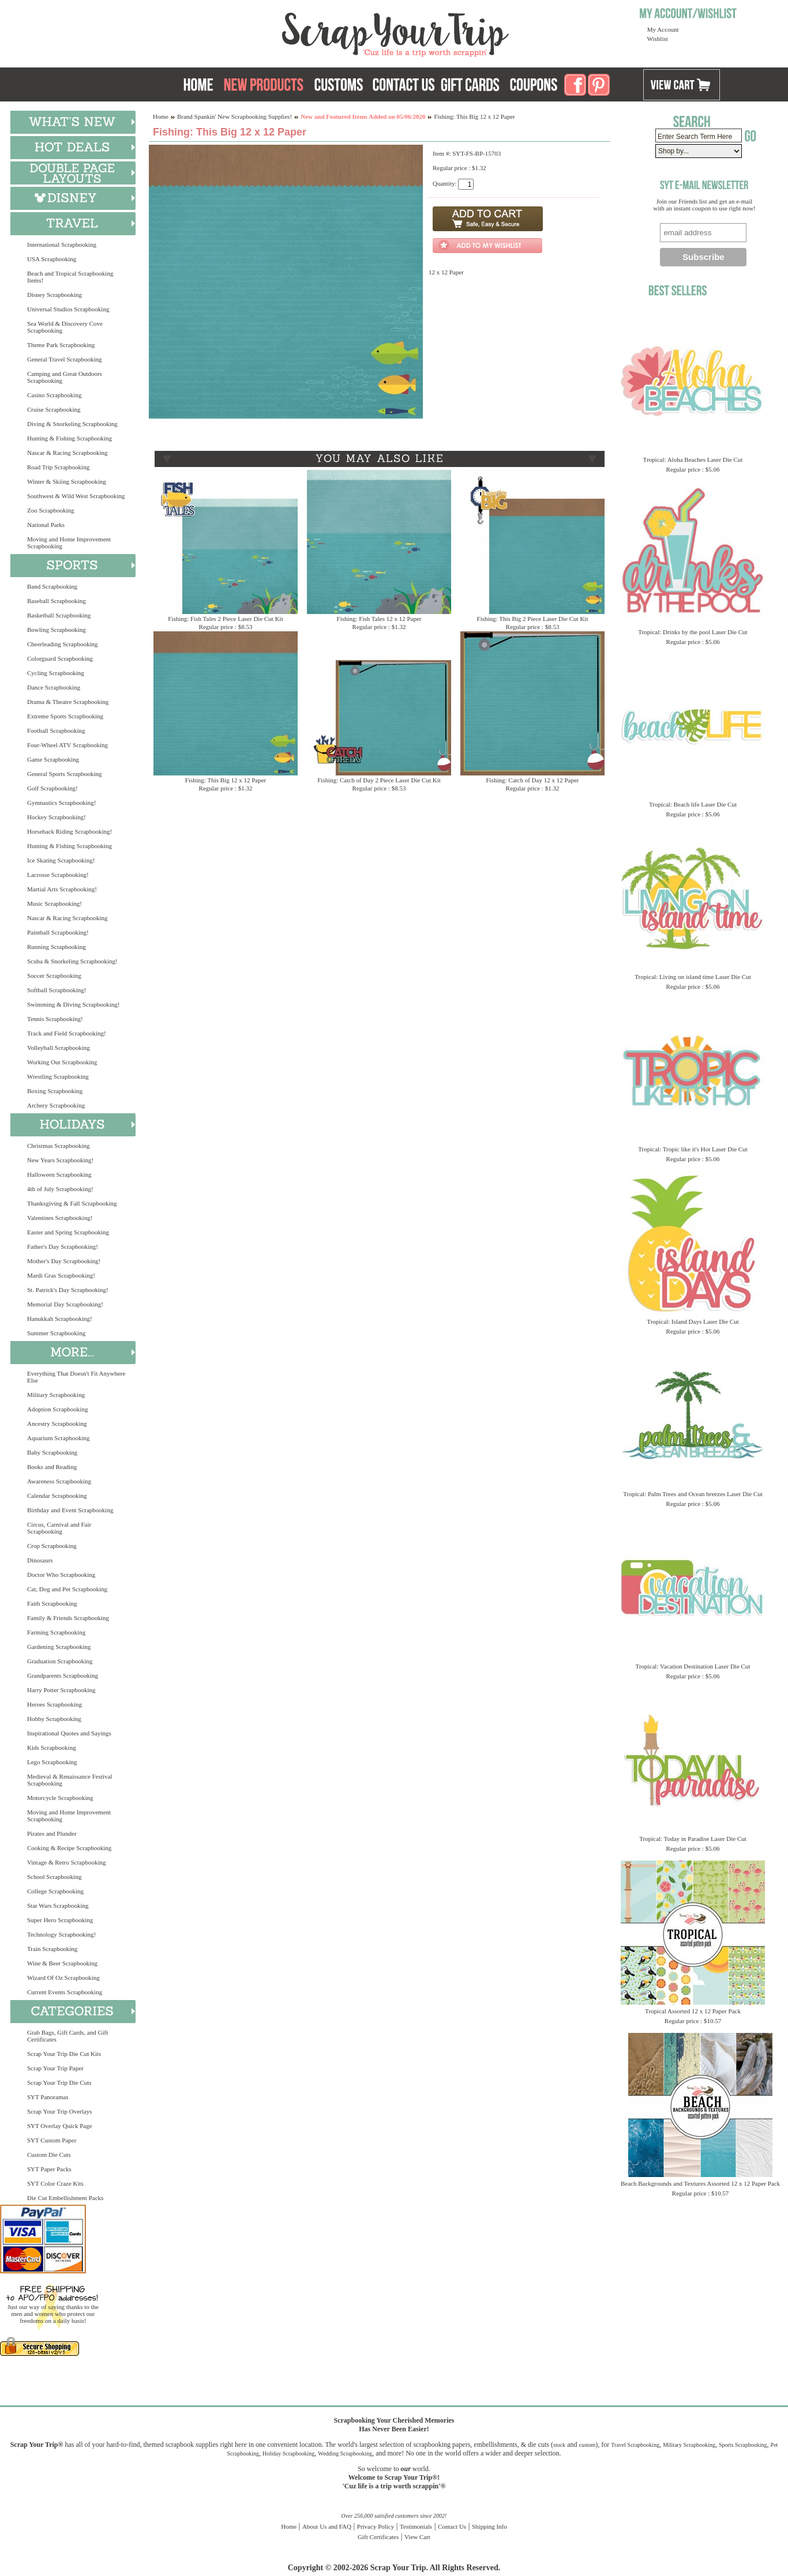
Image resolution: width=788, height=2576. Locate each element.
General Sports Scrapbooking (64, 773)
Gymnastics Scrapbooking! (61, 802)
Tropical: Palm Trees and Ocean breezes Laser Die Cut (693, 1493)
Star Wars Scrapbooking (57, 1905)
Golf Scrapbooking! (52, 788)
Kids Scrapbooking (51, 1747)
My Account (663, 29)
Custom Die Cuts (49, 2154)
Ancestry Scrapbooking (57, 1423)
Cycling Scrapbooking (55, 672)
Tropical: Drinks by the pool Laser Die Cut (692, 631)
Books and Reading (52, 1466)
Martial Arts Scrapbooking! (62, 889)
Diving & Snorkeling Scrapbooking (72, 423)
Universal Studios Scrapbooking (68, 309)
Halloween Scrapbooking (59, 1174)
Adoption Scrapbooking (57, 1409)
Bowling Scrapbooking (56, 629)
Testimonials (416, 2526)
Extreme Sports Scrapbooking (65, 716)
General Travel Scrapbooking (64, 359)
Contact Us (452, 2526)
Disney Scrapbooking (54, 294)
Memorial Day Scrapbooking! (65, 1304)
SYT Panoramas (48, 2096)
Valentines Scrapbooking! (59, 1217)
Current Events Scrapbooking (64, 1992)
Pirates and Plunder (52, 1833)
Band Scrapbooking (52, 586)
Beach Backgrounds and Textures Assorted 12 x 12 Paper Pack (700, 2183)
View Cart (417, 2536)
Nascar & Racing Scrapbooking (67, 452)
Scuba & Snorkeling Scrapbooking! (72, 961)
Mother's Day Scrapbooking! (63, 1260)
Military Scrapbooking (56, 1394)
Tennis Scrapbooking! (55, 1018)
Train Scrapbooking (52, 1948)
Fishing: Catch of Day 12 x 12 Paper (532, 780)
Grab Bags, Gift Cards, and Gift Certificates (67, 2036)
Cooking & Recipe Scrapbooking (69, 1847)
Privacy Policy (375, 2526)
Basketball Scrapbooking (59, 615)
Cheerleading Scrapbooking (62, 644)
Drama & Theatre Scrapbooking (67, 701)
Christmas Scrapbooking (58, 1145)
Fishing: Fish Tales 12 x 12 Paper (379, 618)
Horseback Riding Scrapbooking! (69, 831)
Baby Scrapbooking (52, 1452)
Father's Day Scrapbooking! (62, 1246)
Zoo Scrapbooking (50, 510)
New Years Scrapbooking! (60, 1160)
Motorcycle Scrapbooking (60, 1797)
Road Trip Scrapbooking (58, 467)
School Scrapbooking (54, 1876)
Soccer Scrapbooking (54, 975)
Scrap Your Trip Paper (55, 2068)
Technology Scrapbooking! (61, 1934)
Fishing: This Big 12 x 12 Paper (225, 780)
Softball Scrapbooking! (56, 989)
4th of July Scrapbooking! (60, 1188)
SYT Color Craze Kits (55, 2183)
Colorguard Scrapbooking (60, 658)
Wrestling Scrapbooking (58, 1076)
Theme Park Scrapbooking (61, 344)
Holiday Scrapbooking (288, 2453)
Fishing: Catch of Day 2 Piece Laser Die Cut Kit (379, 780)
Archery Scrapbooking (56, 1105)
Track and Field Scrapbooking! (66, 1033)
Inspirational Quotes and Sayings (69, 1733)
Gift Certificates (378, 2536)
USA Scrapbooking (51, 258)
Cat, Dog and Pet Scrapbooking (67, 1588)
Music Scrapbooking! (54, 903)
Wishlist (657, 38)
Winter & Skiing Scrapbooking (66, 481)
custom (587, 2445)
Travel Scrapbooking (635, 2445)
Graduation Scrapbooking (59, 1661)
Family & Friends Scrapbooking (68, 1617)
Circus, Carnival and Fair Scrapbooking (59, 1528)
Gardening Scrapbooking (59, 1646)
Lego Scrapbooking (52, 1761)
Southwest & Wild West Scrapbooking (76, 495)
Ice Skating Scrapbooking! (61, 860)
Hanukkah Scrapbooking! (59, 1318)
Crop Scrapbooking (52, 1545)
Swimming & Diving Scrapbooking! (73, 1004)
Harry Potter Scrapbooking (61, 1689)
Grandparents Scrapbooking (62, 1675)
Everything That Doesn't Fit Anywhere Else (76, 1377)
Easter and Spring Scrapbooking (68, 1232)
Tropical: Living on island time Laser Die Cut (693, 976)
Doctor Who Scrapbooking (61, 1574)
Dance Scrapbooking (53, 687)
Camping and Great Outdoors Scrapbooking (64, 377)
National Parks (46, 524)
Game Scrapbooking (53, 759)
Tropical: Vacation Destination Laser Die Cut (693, 1666)
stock (559, 2445)
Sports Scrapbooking (743, 2445)
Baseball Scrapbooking (56, 600)
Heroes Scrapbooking (54, 1704)
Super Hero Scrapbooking (60, 1919)
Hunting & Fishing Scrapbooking (69, 438)
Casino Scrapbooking (54, 394)
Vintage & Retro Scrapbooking (66, 1862)
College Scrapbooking (55, 1891)
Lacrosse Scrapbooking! (58, 874)
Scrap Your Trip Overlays (59, 2111)
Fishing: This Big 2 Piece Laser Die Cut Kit (532, 618)
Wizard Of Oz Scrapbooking (63, 1977)
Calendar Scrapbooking (57, 1495)
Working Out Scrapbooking (62, 1062)
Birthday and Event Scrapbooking (70, 1510)
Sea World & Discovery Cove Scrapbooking (65, 327)
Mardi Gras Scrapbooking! (61, 1275)
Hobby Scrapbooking (54, 1718)
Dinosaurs (40, 1560)
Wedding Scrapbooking (345, 2453)
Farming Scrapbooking (56, 1632)
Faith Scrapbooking (52, 1603)
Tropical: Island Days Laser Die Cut (692, 1321)
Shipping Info (489, 2526)
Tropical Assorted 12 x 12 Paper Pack (693, 2011)
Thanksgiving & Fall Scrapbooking (72, 1203)
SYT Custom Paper (51, 2140)
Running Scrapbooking (56, 946)
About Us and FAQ (326, 2526)
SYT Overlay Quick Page (59, 2125)
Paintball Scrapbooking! (58, 932)
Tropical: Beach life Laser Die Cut (693, 804)
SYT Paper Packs (49, 2169)
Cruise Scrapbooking (54, 409)
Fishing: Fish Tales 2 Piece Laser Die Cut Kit (225, 618)
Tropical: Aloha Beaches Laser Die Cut (693, 459)
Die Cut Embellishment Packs (65, 2197)
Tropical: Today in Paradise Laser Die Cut (692, 1838)
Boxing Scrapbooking (54, 1090)
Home (160, 116)
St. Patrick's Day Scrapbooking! (67, 1289)
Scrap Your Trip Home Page (317, 31)
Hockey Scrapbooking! (56, 817)
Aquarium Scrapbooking (58, 1437)
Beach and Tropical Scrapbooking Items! (70, 277)
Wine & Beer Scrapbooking (62, 1963)
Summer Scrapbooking (56, 1333)
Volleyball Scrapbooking (58, 1047)
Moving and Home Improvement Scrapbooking (69, 542)
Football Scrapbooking (56, 730)
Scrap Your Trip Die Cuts (59, 2082)
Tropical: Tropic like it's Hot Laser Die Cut (693, 1149)
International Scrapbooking (61, 244)
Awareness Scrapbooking (59, 1481)
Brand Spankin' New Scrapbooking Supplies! (234, 116)
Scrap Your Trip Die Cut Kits (64, 2053)
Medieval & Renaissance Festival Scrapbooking (69, 1780)
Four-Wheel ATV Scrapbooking (67, 744)
